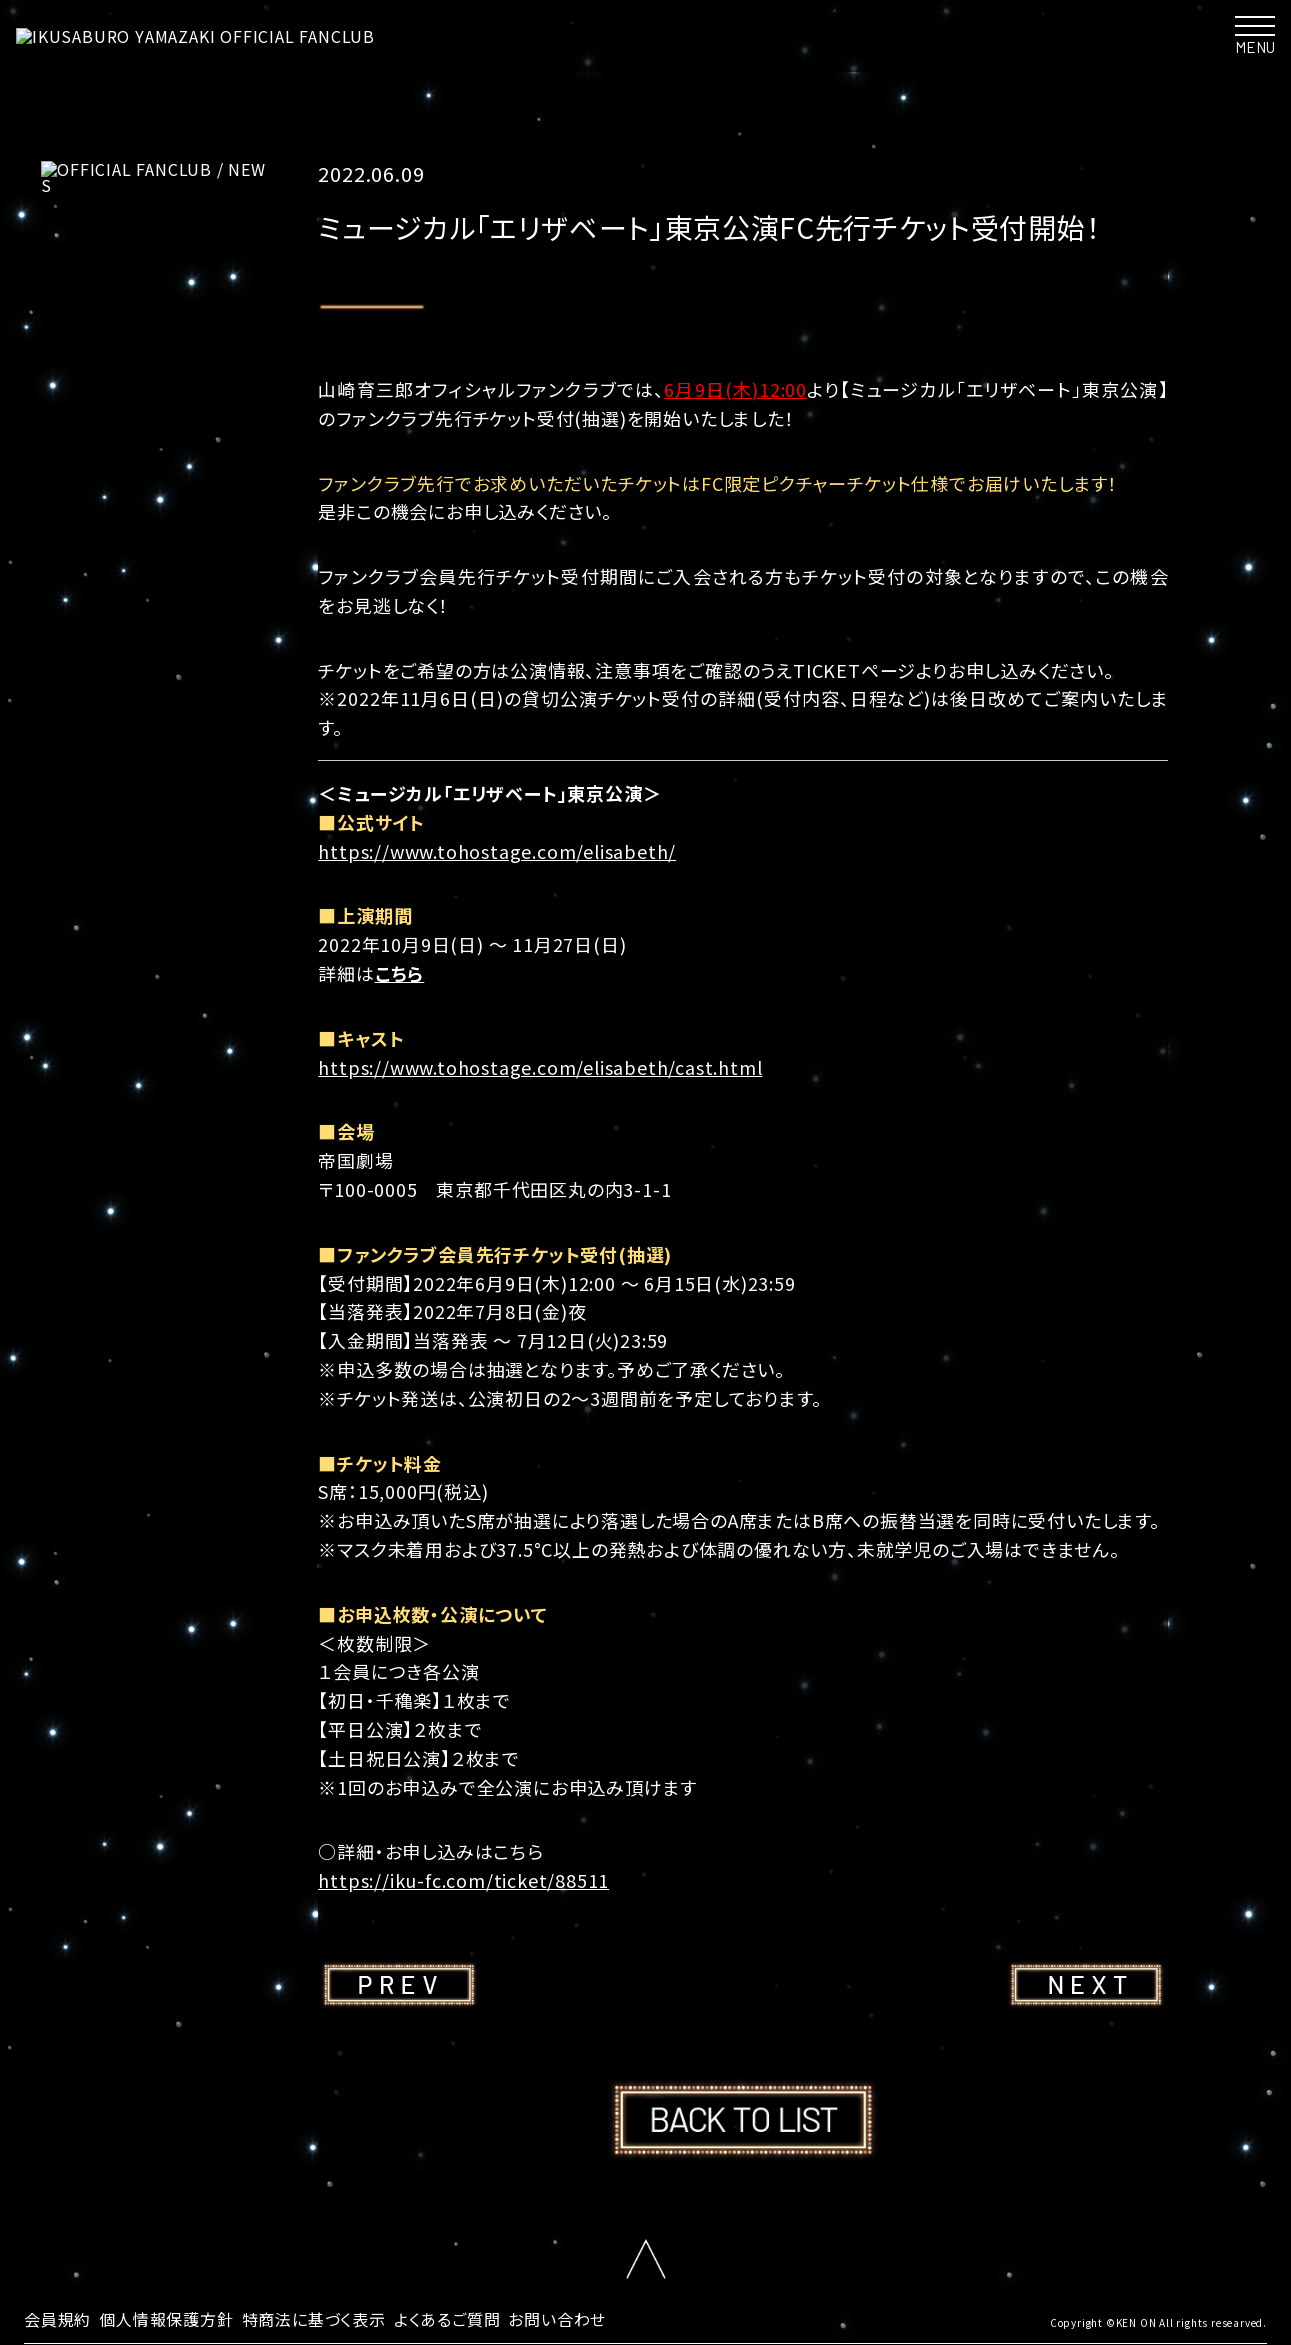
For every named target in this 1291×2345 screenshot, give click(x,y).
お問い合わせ (557, 2319)
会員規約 (57, 2319)
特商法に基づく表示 (314, 2319)
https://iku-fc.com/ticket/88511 (463, 1880)
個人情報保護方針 (166, 2319)
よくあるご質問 (447, 2319)
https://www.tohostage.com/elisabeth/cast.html (540, 1067)
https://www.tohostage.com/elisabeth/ (497, 851)
